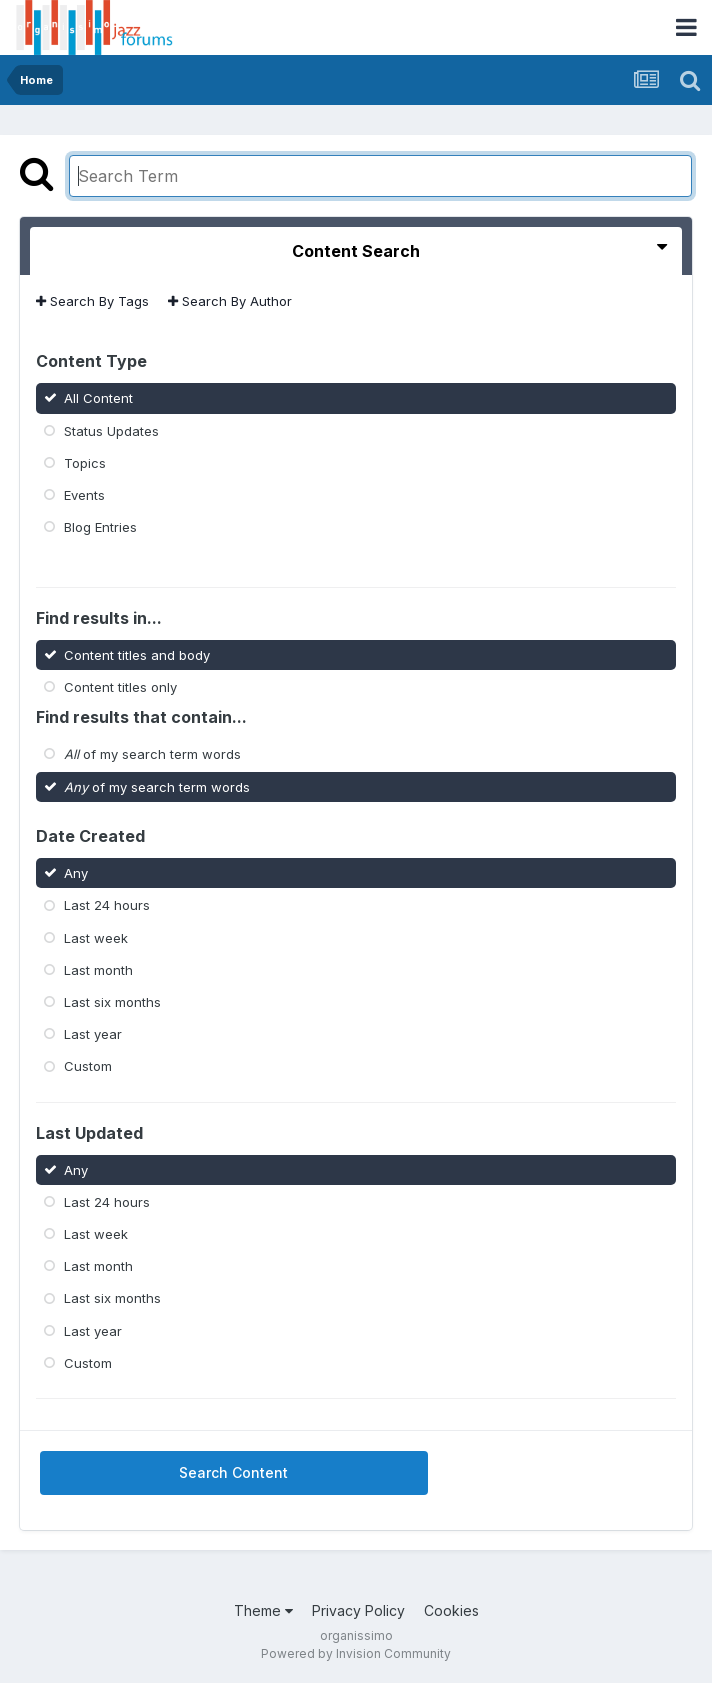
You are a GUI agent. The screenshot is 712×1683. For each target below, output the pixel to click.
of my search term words (152, 754)
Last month (98, 970)
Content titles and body (137, 655)
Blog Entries (100, 527)
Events (84, 495)
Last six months (112, 1002)
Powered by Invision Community (356, 1653)
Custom (88, 1066)
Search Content (233, 1472)
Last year (93, 1034)
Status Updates (111, 430)
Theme (263, 1610)
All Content (98, 398)
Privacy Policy (358, 1610)
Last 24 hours (107, 905)
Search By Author (230, 301)
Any (76, 873)
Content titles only (120, 687)
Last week (96, 937)
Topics (85, 463)
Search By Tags (92, 301)
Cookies (451, 1610)
